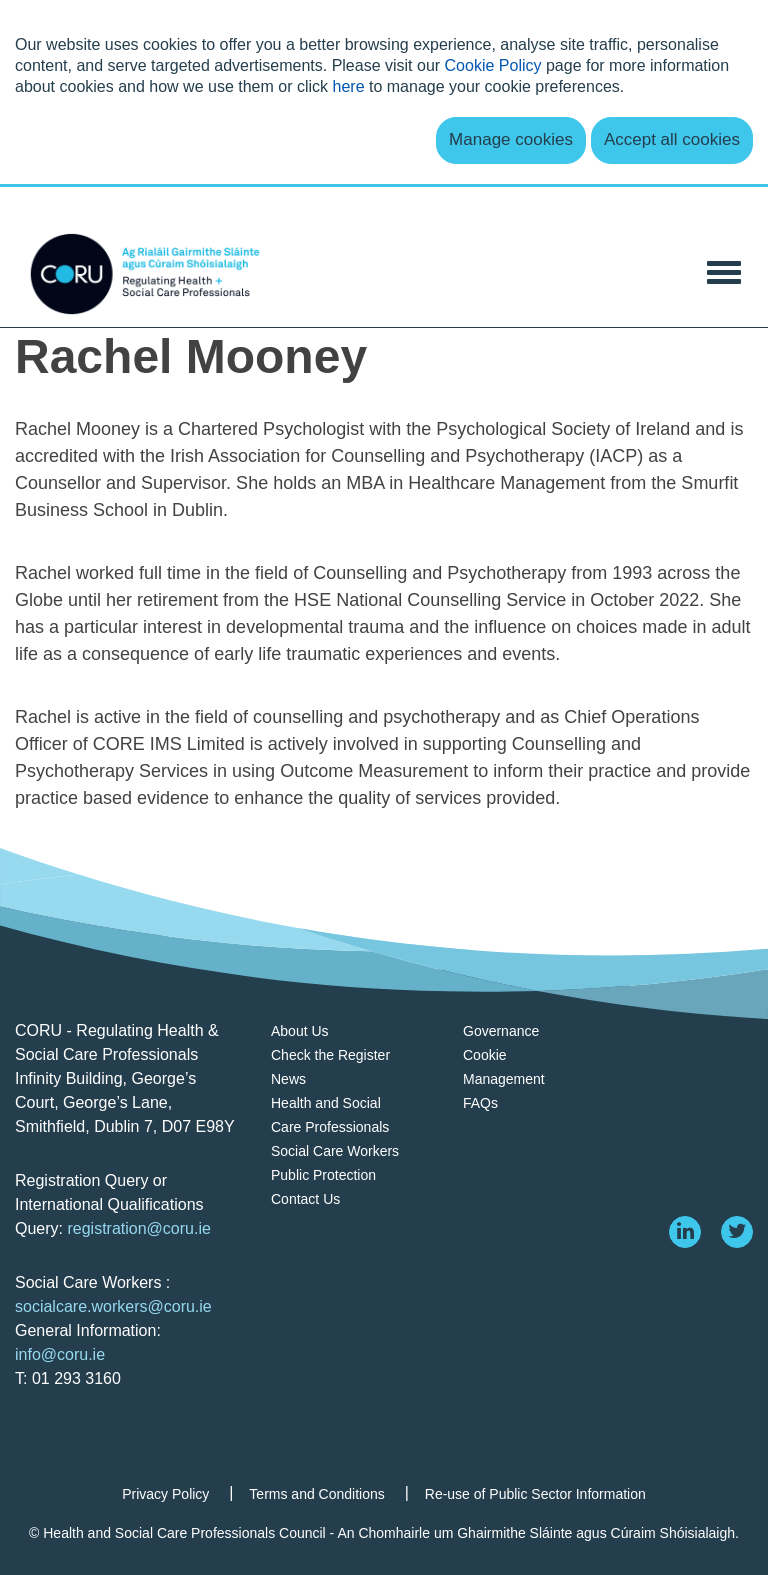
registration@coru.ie (138, 1228)
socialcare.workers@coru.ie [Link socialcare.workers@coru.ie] (113, 1306)
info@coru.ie (60, 1354)
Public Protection (323, 1175)
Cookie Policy (493, 65)
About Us (300, 1031)
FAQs (480, 1103)
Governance (501, 1031)
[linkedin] (685, 1232)
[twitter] (737, 1232)
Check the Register (330, 1055)
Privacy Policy (165, 1494)
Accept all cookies (672, 139)
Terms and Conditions (316, 1494)
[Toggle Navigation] (724, 270)
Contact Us (305, 1199)
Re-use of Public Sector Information (535, 1494)
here (349, 86)
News (288, 1079)
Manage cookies (511, 139)
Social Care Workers (335, 1151)
